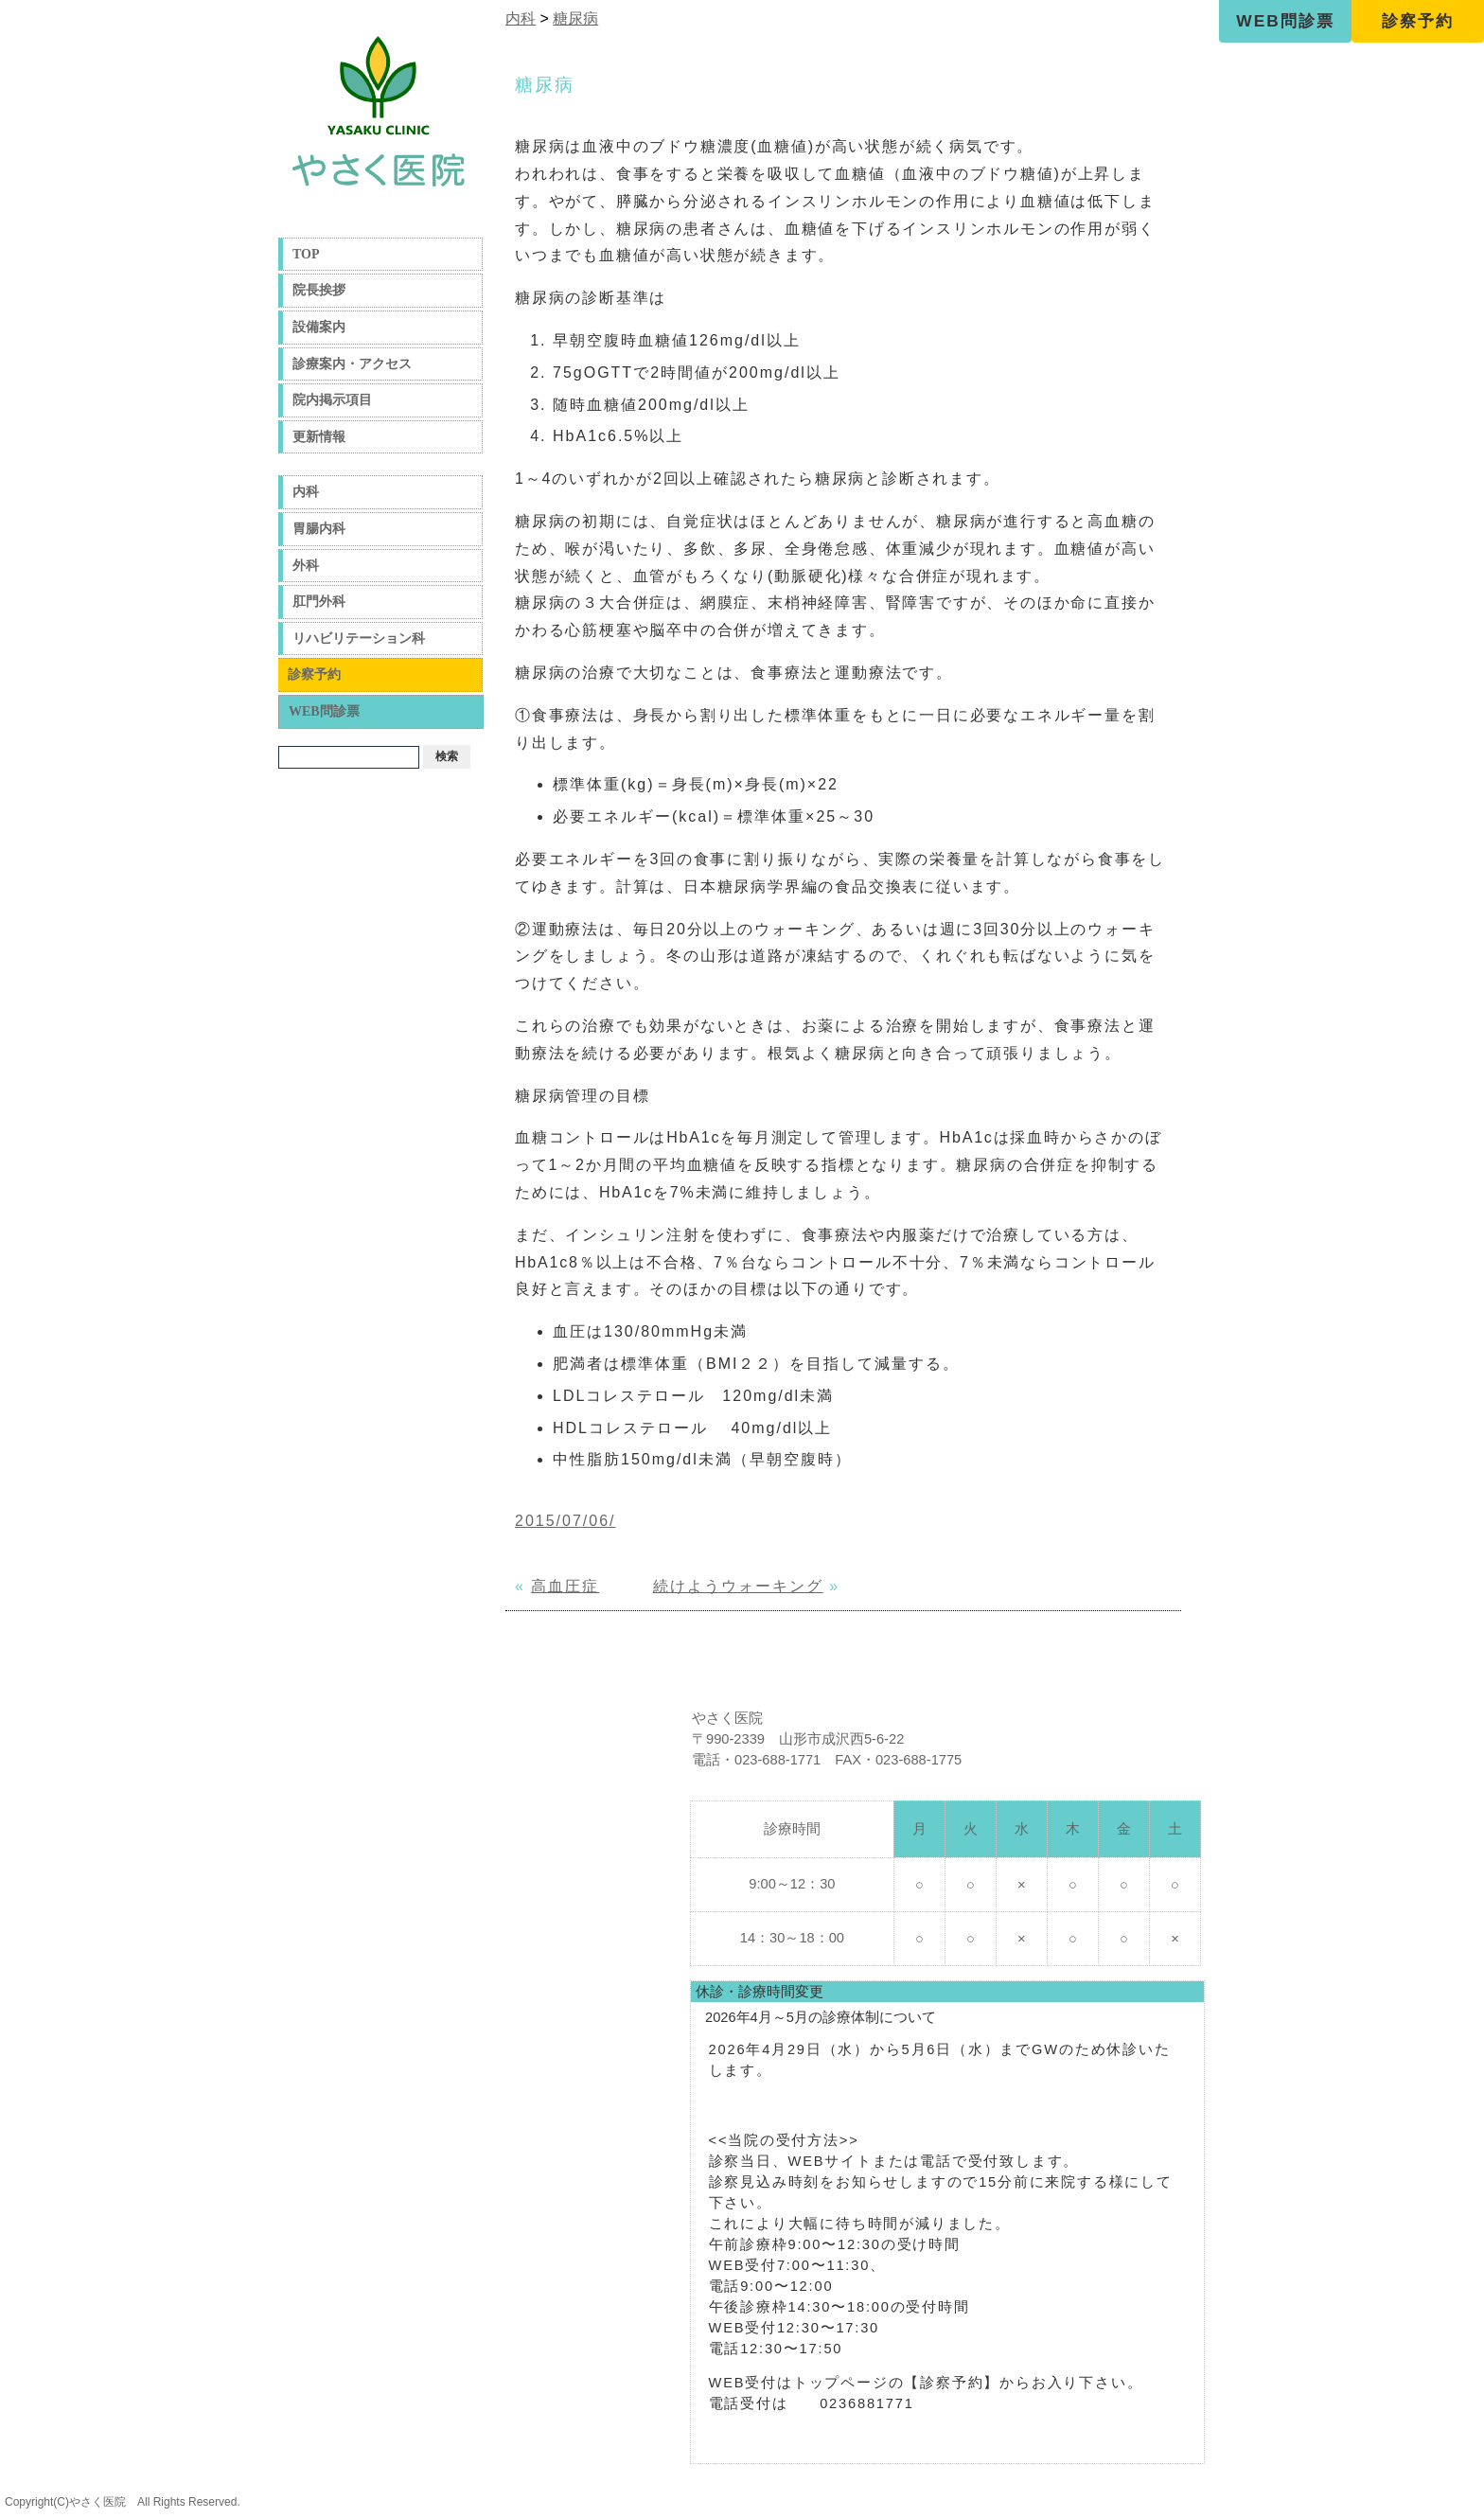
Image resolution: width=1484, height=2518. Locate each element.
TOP (306, 254)
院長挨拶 (318, 290)
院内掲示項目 (332, 400)
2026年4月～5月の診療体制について (820, 2017)
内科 (305, 492)
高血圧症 (565, 1586)
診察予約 (1418, 20)
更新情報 (318, 437)
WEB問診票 (1285, 20)
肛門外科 (318, 601)
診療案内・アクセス (352, 364)
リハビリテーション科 (358, 638)
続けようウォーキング (738, 1586)
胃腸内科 (318, 529)
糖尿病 (575, 18)
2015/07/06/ (565, 1521)
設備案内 (318, 327)
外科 (305, 566)
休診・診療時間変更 (759, 1991)
